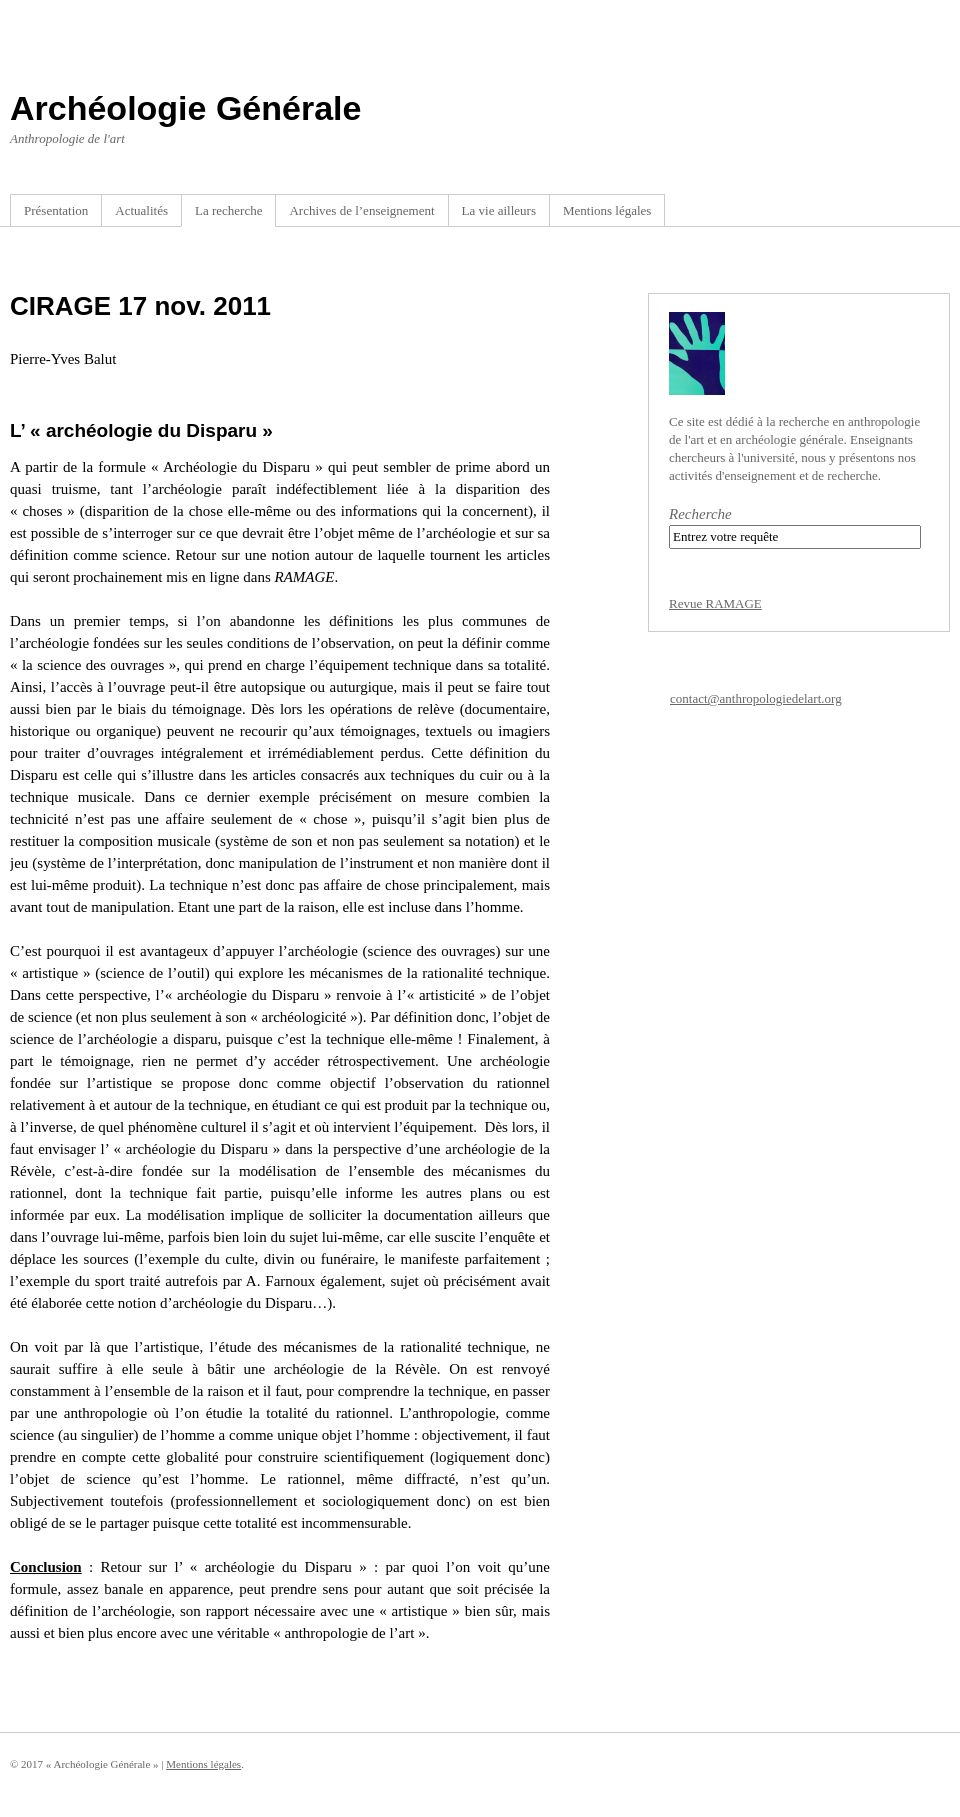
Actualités (141, 210)
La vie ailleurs (499, 210)
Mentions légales (607, 210)
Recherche (700, 514)
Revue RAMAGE (715, 603)
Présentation (56, 210)
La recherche (228, 210)
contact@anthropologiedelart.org (756, 698)
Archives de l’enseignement (361, 210)
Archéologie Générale (185, 108)
